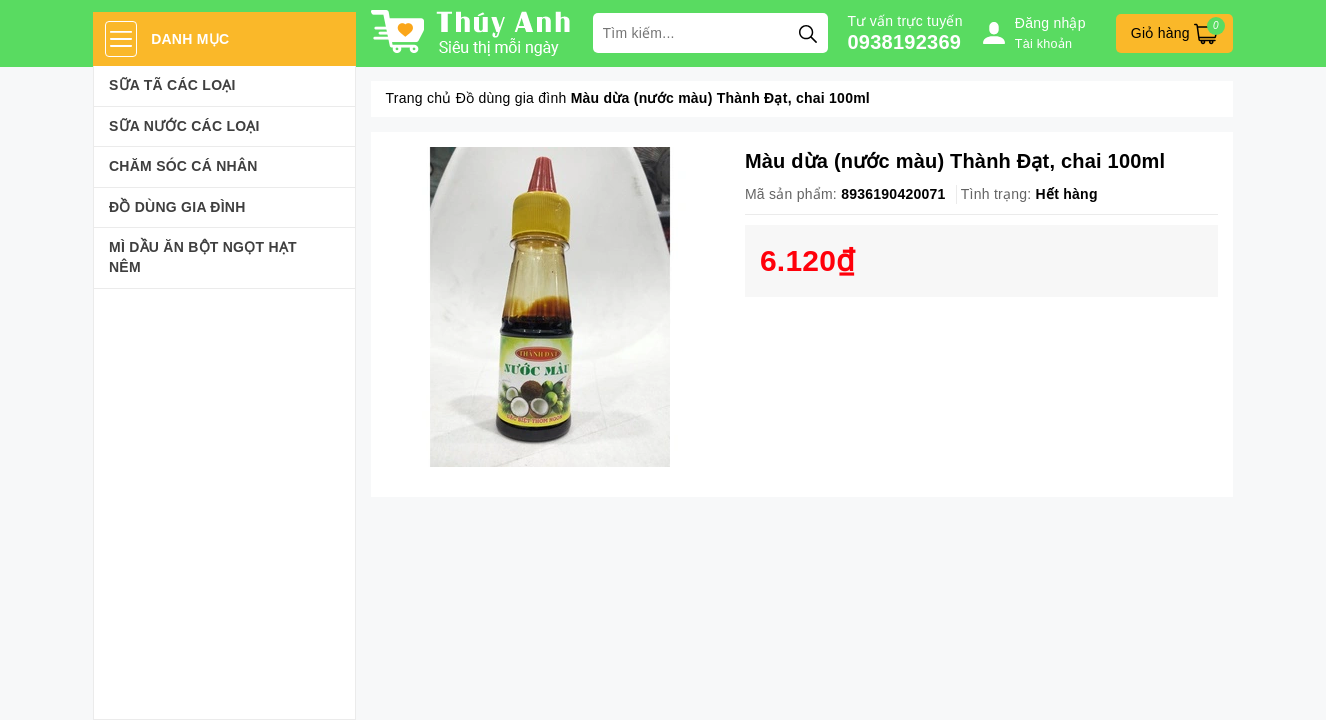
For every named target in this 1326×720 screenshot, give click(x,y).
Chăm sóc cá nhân (183, 166)
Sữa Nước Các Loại (184, 126)
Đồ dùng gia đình (177, 207)
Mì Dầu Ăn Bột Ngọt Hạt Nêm (203, 257)
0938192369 (905, 42)
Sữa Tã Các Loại (172, 85)
